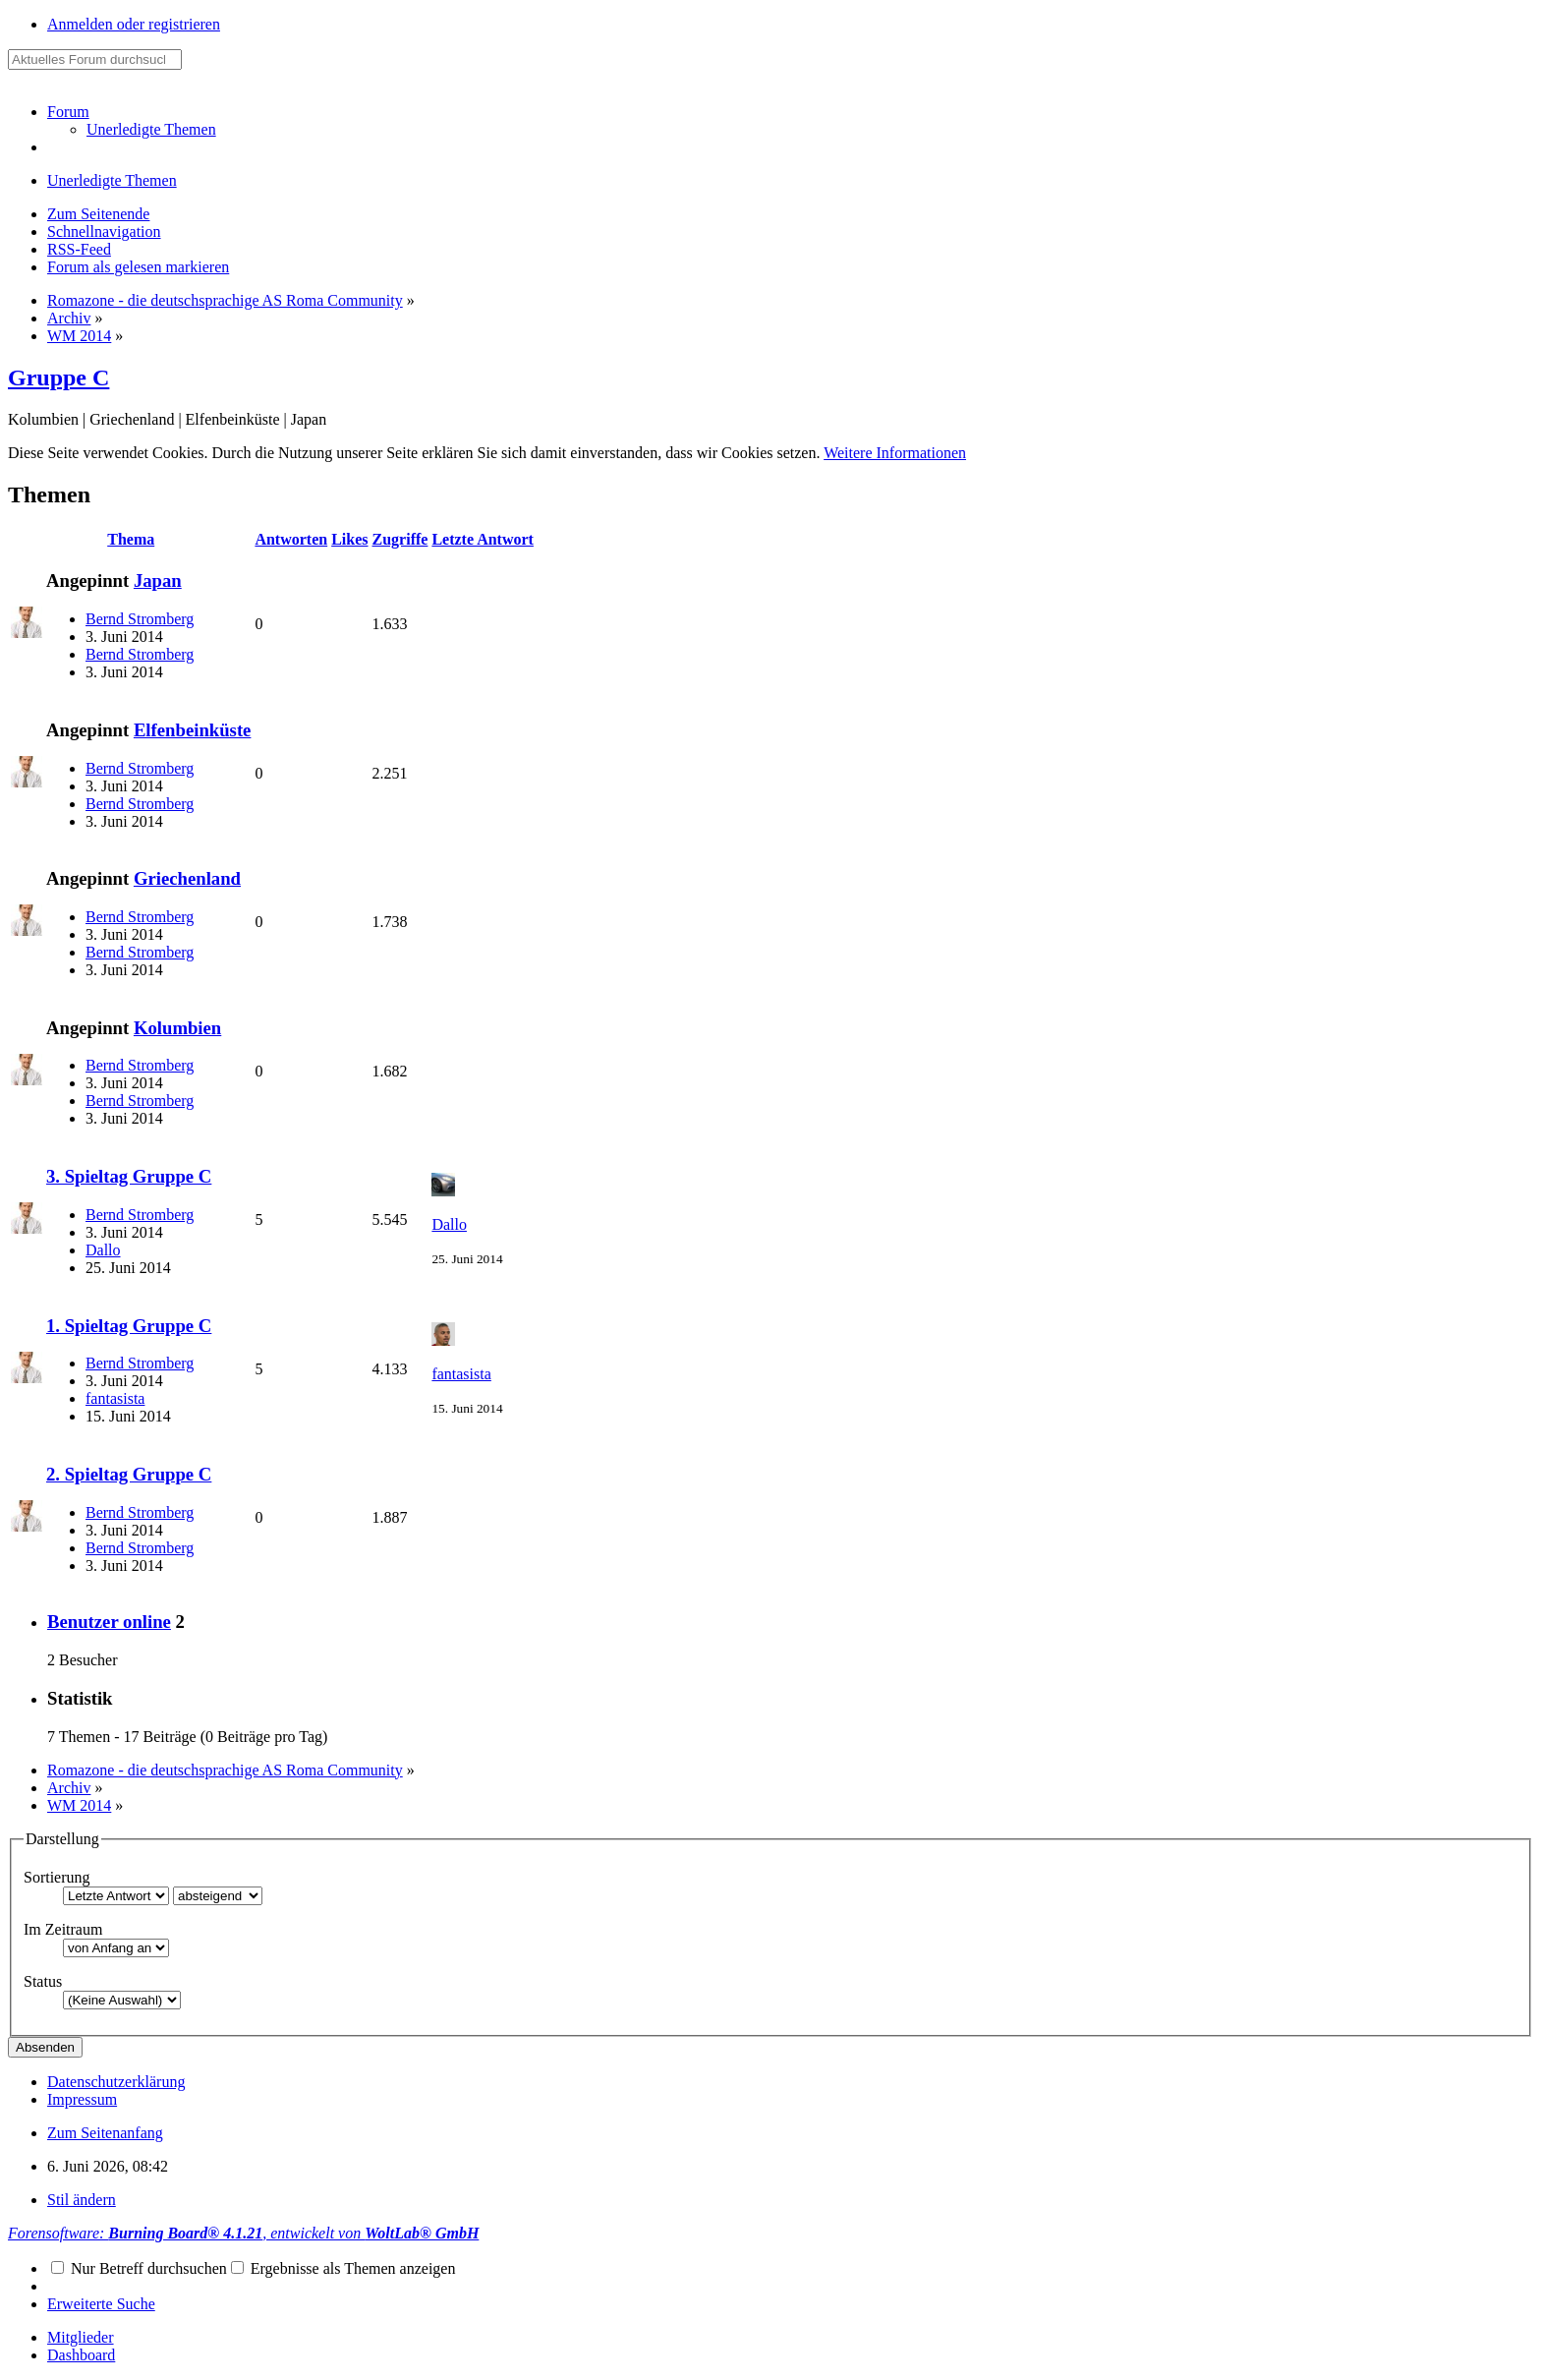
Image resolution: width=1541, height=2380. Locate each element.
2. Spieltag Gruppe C (128, 1474)
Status (43, 1981)
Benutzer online (109, 1621)
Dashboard (81, 2355)
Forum (68, 111)
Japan (158, 580)
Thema (130, 539)
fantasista (115, 1398)
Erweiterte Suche (101, 2303)
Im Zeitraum (63, 1929)
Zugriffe (400, 539)
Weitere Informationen (895, 452)
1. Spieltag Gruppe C (128, 1325)
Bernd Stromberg (140, 618)
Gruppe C (58, 377)
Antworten (291, 539)
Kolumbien (177, 1027)
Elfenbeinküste (193, 730)
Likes (349, 539)
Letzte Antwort (482, 539)
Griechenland (187, 878)
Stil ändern (81, 2199)
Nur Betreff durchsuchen (139, 2268)
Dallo (103, 1250)
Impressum (82, 2099)
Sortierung (57, 1877)
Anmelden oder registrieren (133, 24)
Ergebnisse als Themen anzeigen (343, 2268)
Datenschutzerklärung (116, 2081)
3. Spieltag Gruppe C (128, 1176)
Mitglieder (80, 2337)
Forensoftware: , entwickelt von (243, 2233)
